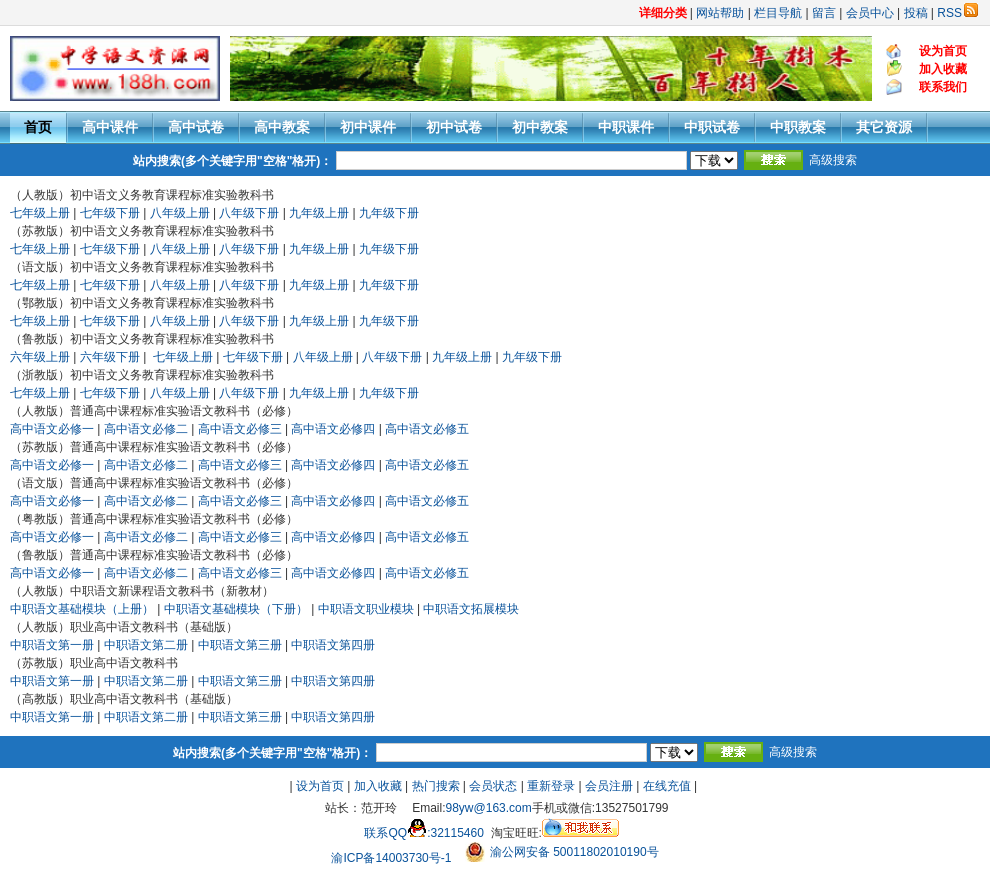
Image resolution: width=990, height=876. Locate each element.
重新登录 (551, 786)
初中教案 (540, 127)
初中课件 (368, 127)
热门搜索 (436, 786)
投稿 (916, 13)
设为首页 (320, 786)
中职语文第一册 (52, 645)
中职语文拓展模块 (471, 609)
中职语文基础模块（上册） (82, 609)
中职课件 (626, 127)
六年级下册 (110, 357)
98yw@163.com (489, 808)
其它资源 (884, 127)
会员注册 (609, 786)
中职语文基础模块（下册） (236, 609)
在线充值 (667, 786)
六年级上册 (40, 357)
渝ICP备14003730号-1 (391, 858)
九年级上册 (319, 213)
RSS (957, 13)
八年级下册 (249, 213)
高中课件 (110, 127)
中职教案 (798, 127)
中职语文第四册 (333, 645)
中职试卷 (712, 127)
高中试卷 (196, 127)
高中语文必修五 (427, 429)
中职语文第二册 (146, 645)
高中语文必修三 (240, 429)
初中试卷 (454, 127)
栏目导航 (778, 13)
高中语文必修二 (146, 429)
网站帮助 (720, 13)
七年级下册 (110, 213)
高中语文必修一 (52, 429)
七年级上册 (40, 213)
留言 (824, 13)
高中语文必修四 (333, 429)
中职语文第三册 (240, 645)
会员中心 (870, 13)
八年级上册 (180, 213)
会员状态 (493, 786)
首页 (38, 127)
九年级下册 (389, 213)
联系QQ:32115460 (423, 833)
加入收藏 (378, 786)
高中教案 (282, 127)
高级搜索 (833, 160)
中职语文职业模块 (366, 609)
